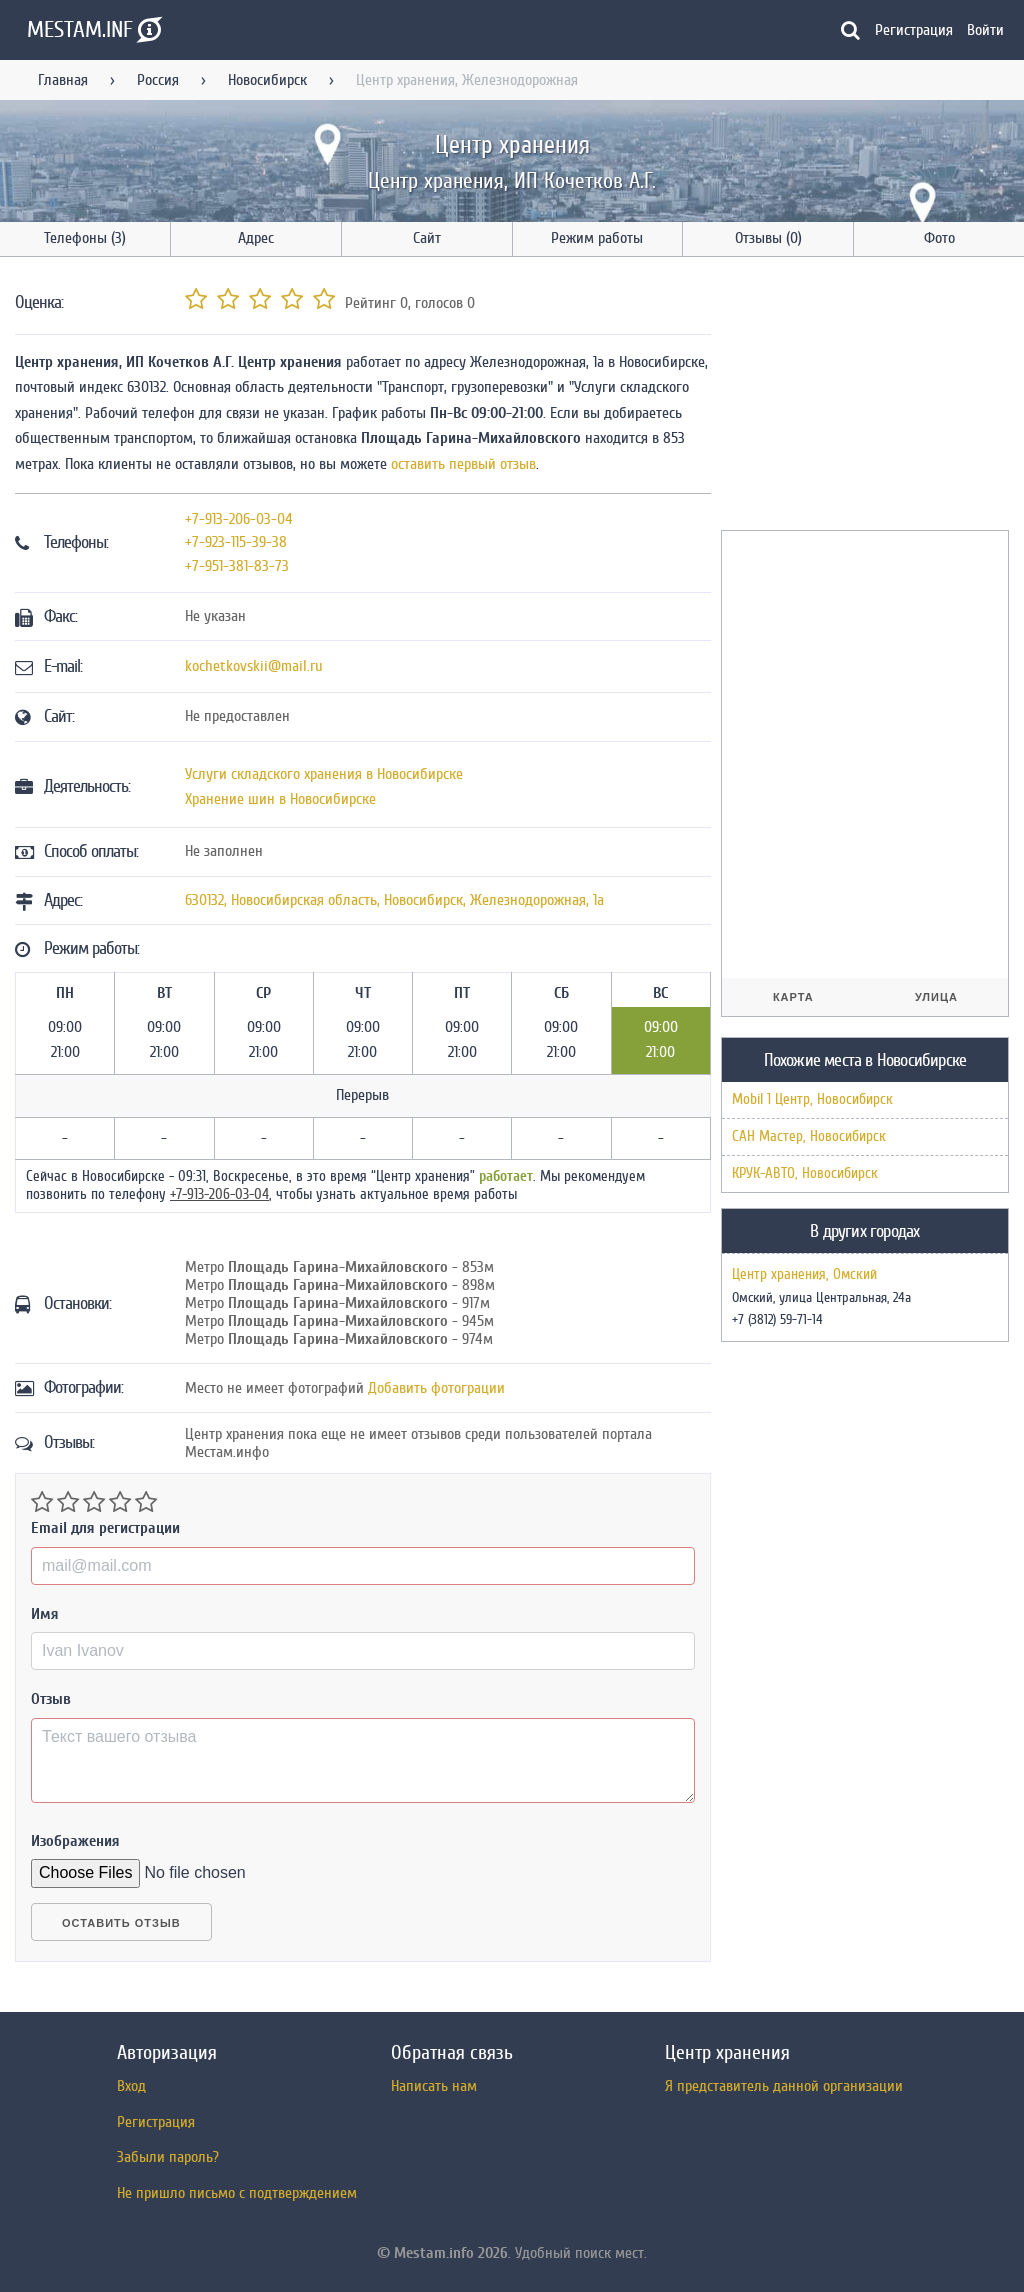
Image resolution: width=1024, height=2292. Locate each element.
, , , (394, 900)
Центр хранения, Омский (804, 1275)
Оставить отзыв (121, 1923)
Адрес (256, 238)
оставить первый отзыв (463, 464)
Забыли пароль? (168, 2157)
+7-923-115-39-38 (236, 542)
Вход (131, 2086)
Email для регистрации (105, 1528)
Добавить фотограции (436, 1388)
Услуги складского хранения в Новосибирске (324, 774)
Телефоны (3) (85, 238)
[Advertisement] (871, 397)
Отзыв (51, 1699)
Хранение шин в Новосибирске (280, 799)
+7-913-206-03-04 (239, 519)
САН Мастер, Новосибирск (809, 1136)
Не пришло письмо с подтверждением (237, 2193)
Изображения (75, 1841)
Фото (939, 238)
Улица (936, 997)
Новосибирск (267, 80)
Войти (985, 30)
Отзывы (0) (768, 238)
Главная (63, 80)
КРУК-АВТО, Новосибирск (805, 1173)
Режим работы (597, 238)
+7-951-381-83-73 (237, 566)
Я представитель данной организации (784, 2086)
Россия (158, 80)
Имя (45, 1614)
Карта (793, 997)
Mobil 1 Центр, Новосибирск (812, 1099)
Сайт (427, 238)
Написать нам (434, 2086)
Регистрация (914, 30)
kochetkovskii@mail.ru (254, 666)
